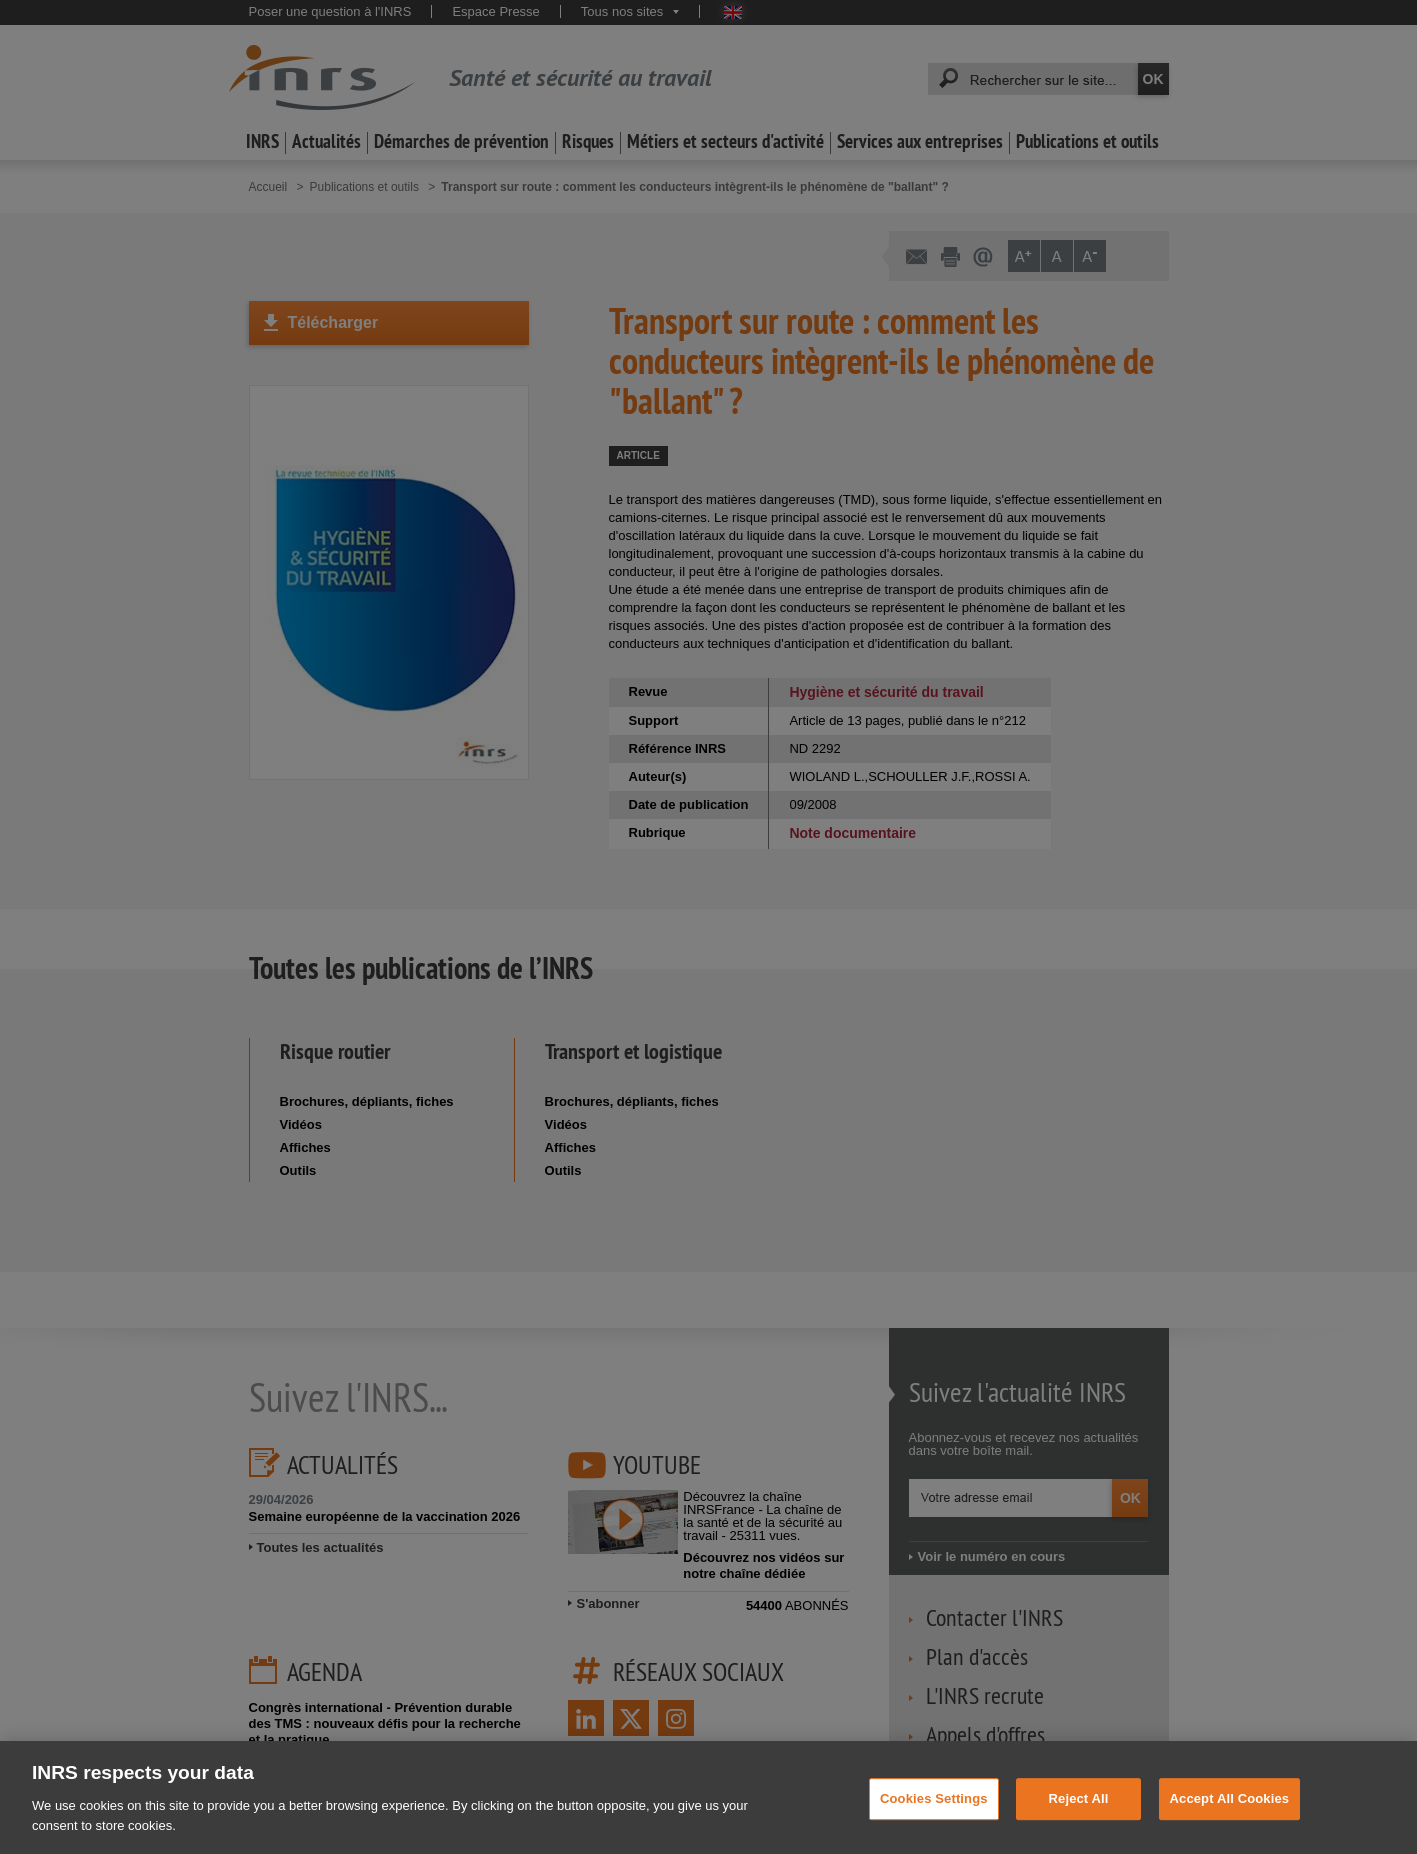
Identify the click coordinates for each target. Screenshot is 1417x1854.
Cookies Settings (934, 1822)
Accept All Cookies (1230, 1822)
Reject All (1079, 1822)
